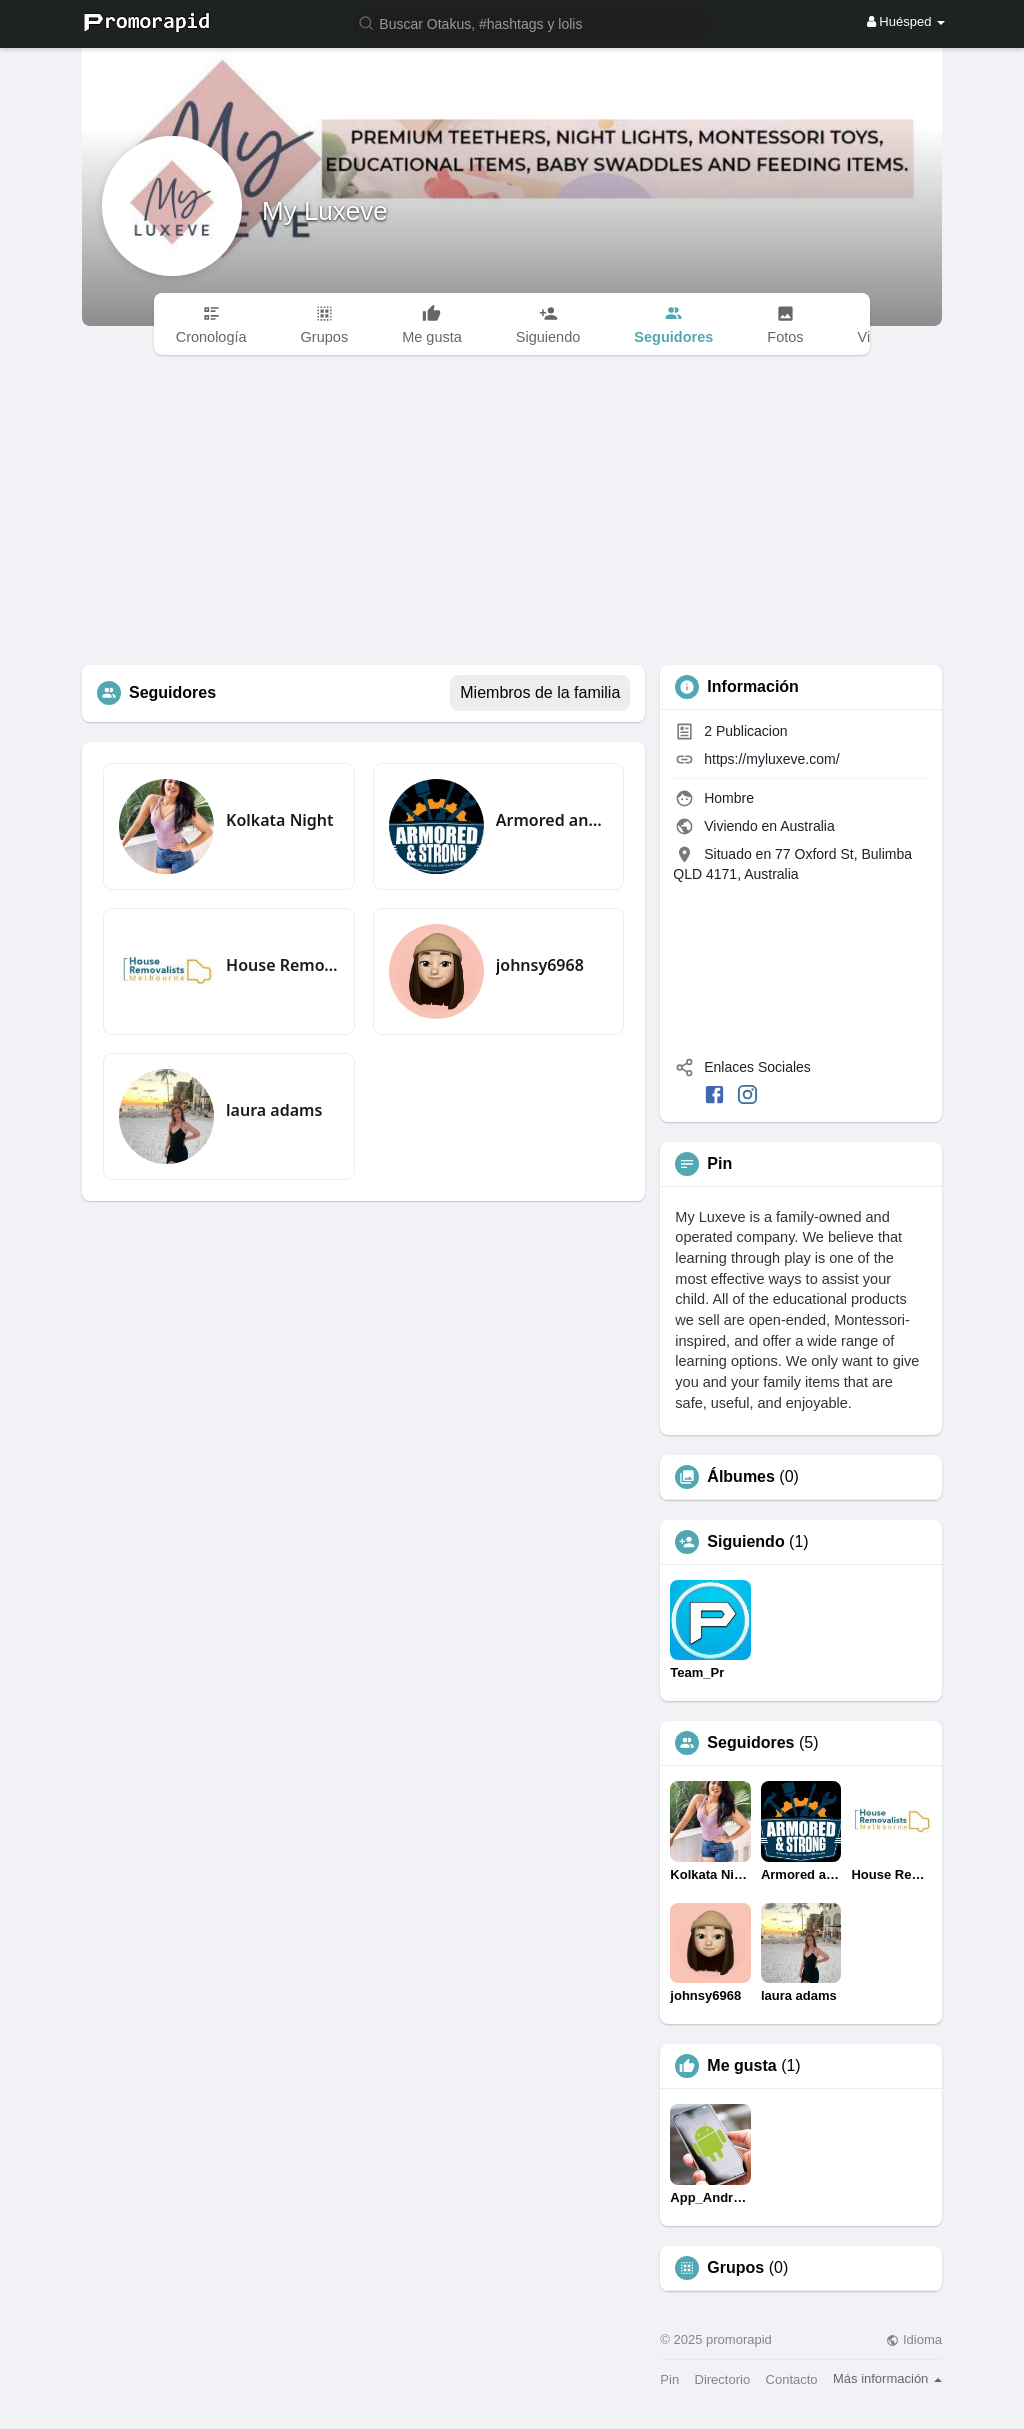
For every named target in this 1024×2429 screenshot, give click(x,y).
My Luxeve (325, 211)
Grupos (735, 2268)
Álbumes (741, 1477)
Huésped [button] (906, 21)
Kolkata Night (279, 820)
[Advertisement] (512, 515)
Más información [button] (887, 2378)
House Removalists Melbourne (282, 965)
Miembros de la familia (540, 692)
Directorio (723, 2379)
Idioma (914, 2339)
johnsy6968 (540, 965)
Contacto (792, 2379)
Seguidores (750, 1743)
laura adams (274, 1110)
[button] (533, 22)
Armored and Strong (552, 820)
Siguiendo (745, 1542)
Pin (669, 2379)
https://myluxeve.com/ (771, 759)
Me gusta (741, 2066)
